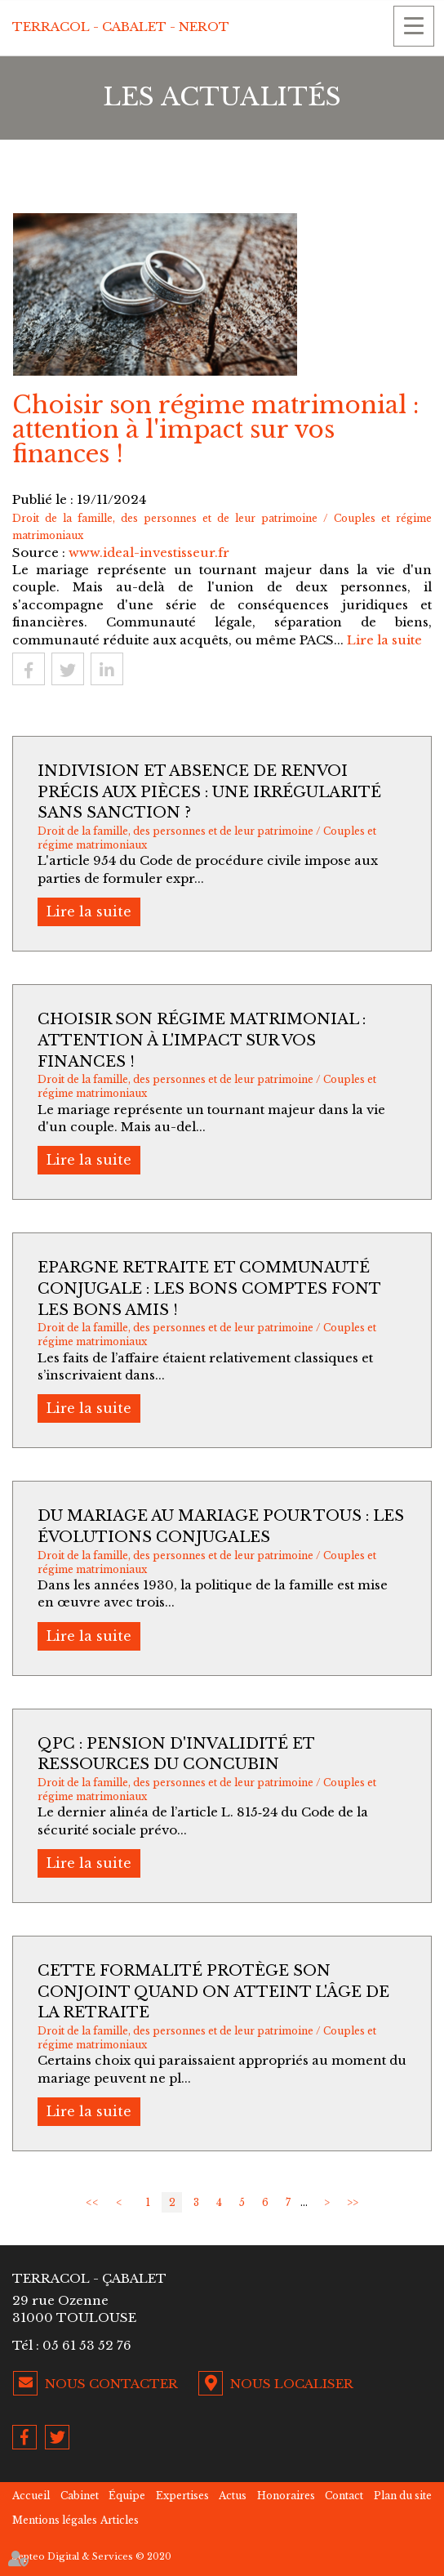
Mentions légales (54, 2520)
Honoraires (286, 2495)
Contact (344, 2495)
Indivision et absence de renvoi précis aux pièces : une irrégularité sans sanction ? (209, 792)
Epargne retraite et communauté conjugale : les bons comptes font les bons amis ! (209, 1288)
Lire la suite (384, 640)
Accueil (31, 2495)
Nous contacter (111, 2383)
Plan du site (403, 2495)
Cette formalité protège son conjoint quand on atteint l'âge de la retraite (213, 1991)
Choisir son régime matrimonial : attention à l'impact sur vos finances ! (202, 1040)
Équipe (127, 2495)
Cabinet (79, 2495)
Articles (119, 2520)
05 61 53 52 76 (86, 2345)
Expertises (182, 2495)
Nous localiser (291, 2383)
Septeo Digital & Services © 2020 (91, 2556)
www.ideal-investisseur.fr (149, 552)
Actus (232, 2495)
